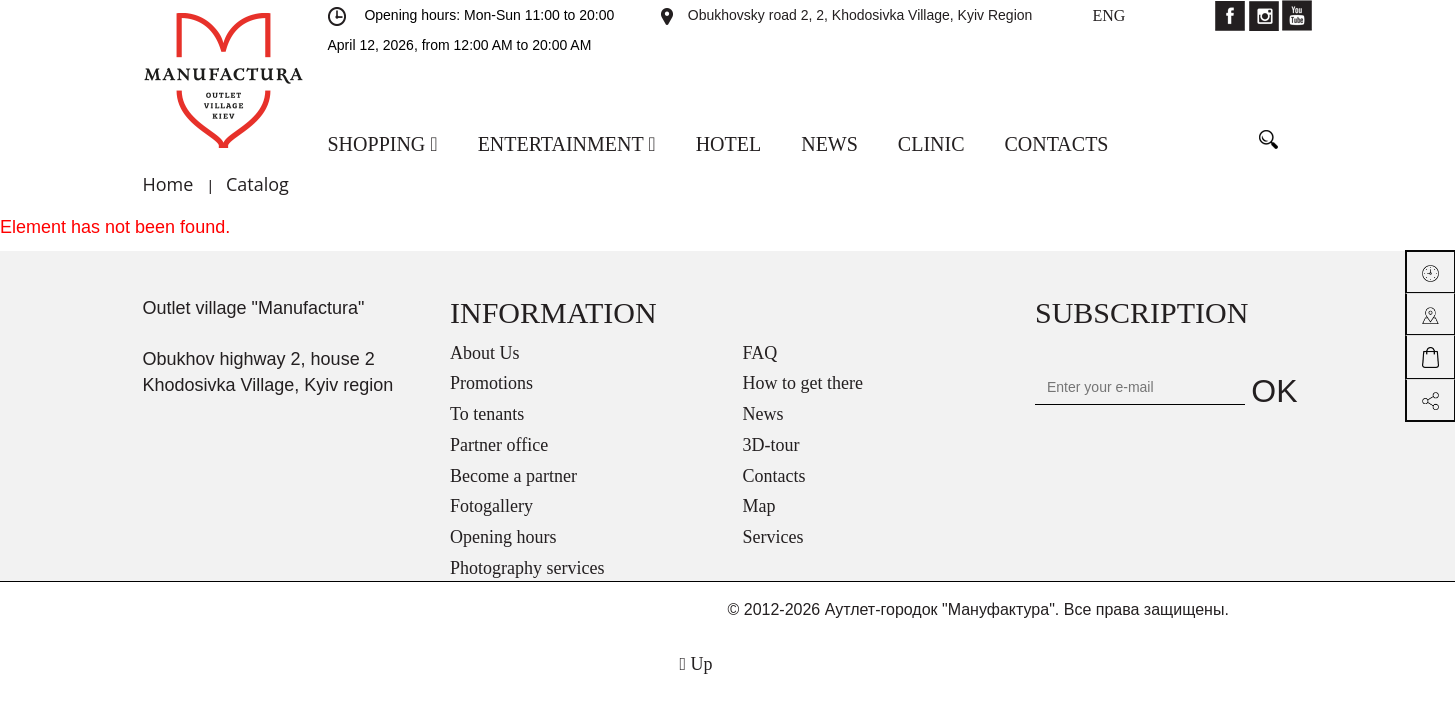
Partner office (499, 445)
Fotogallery (491, 506)
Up (695, 664)
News (763, 414)
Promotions (491, 383)
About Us (485, 353)
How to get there (803, 383)
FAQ (760, 353)
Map (759, 506)
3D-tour (771, 445)
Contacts (774, 476)
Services (773, 537)
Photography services (527, 568)
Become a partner (513, 476)
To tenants (487, 414)
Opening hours (503, 537)
